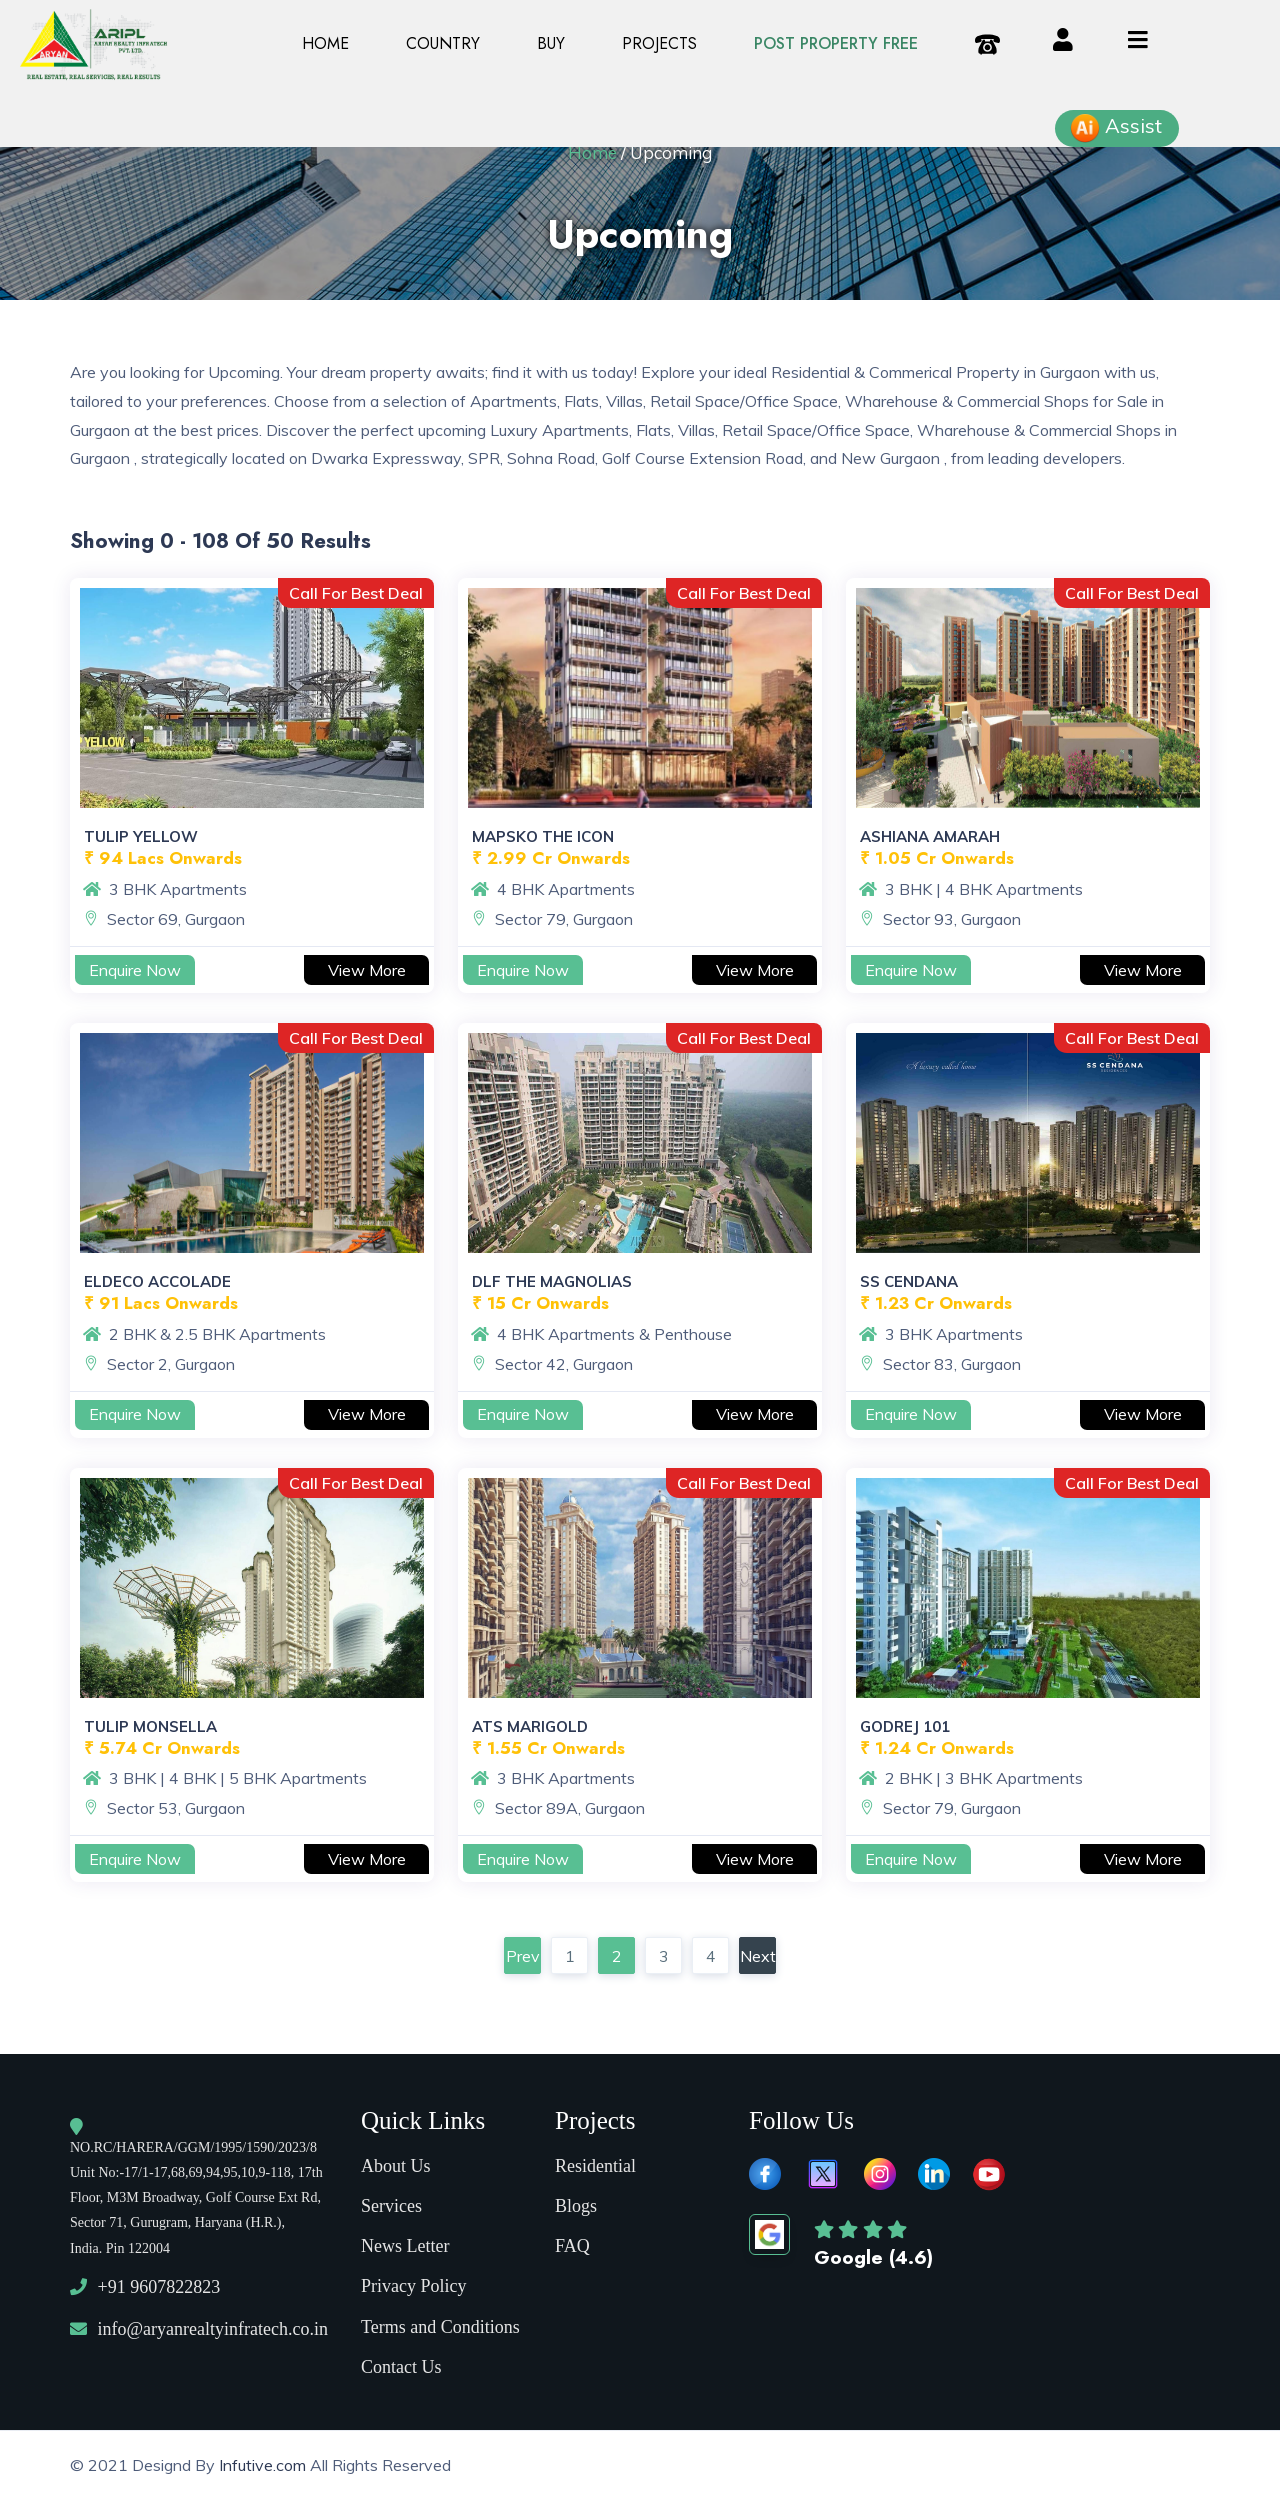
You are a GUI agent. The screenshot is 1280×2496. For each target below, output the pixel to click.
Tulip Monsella (150, 1726)
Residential (595, 2162)
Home (325, 43)
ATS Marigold (530, 1726)
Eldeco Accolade (157, 1281)
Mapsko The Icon (543, 836)
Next (758, 1956)
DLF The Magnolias (552, 1281)
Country (443, 43)
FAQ (572, 2242)
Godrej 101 (905, 1726)
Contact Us (401, 2363)
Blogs (576, 2202)
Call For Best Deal (356, 593)
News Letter (405, 2242)
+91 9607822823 (159, 2283)
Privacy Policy (414, 2282)
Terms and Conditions (440, 2323)
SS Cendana (909, 1281)
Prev (523, 1956)
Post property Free (836, 43)
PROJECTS (659, 43)
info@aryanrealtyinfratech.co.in (213, 2325)
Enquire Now (135, 970)
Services (391, 2202)
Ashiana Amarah (930, 836)
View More (367, 970)
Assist (1116, 128)
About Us (396, 2162)
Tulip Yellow (141, 836)
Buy (551, 43)
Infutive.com (264, 2461)
